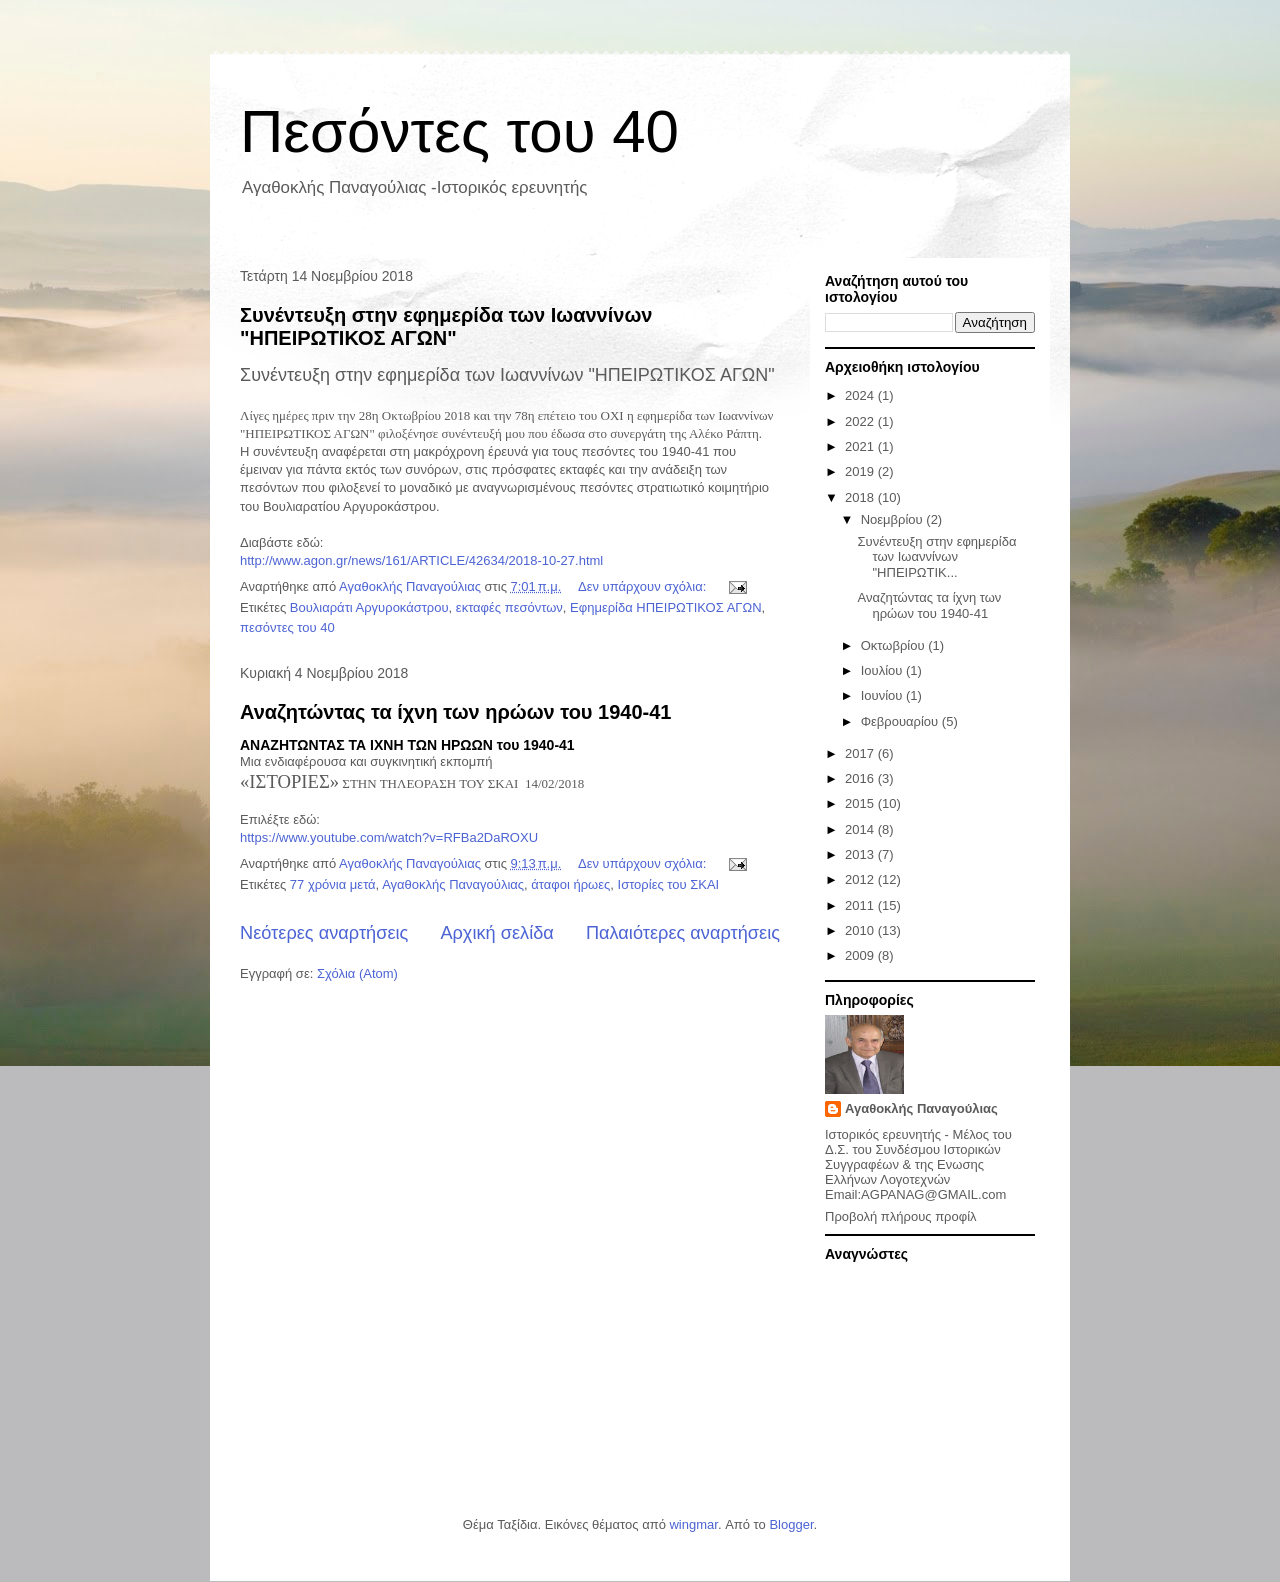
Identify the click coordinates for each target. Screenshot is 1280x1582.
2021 (861, 446)
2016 (861, 778)
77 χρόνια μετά (333, 884)
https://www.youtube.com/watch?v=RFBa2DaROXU (389, 837)
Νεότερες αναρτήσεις (324, 933)
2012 (861, 879)
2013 (861, 854)
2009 (861, 955)
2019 (861, 471)
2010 (861, 930)
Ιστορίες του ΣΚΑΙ (669, 884)
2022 (861, 421)
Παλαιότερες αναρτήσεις (683, 933)
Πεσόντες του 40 (459, 131)
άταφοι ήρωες (570, 884)
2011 (861, 905)
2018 (861, 497)
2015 (861, 803)
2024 (861, 395)
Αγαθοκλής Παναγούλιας (453, 884)
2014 (861, 829)
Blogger (791, 1524)
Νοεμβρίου (894, 519)
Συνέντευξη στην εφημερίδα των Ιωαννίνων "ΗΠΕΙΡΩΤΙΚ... (936, 557)
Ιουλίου (883, 670)
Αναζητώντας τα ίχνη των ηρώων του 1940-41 (455, 712)
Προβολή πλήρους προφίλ (901, 1216)
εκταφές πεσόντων (509, 607)
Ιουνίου (883, 695)
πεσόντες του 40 (287, 627)
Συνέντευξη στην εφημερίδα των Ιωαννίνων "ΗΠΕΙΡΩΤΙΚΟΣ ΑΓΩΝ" (446, 326)
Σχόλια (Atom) (357, 973)
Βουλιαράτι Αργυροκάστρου (369, 607)
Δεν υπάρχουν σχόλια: (644, 586)
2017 (861, 753)
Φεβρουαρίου (901, 721)
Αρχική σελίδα (496, 933)
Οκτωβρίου (894, 645)
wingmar (693, 1524)
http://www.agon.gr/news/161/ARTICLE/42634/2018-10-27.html (421, 560)
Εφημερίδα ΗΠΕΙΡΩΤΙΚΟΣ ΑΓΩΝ (666, 607)
